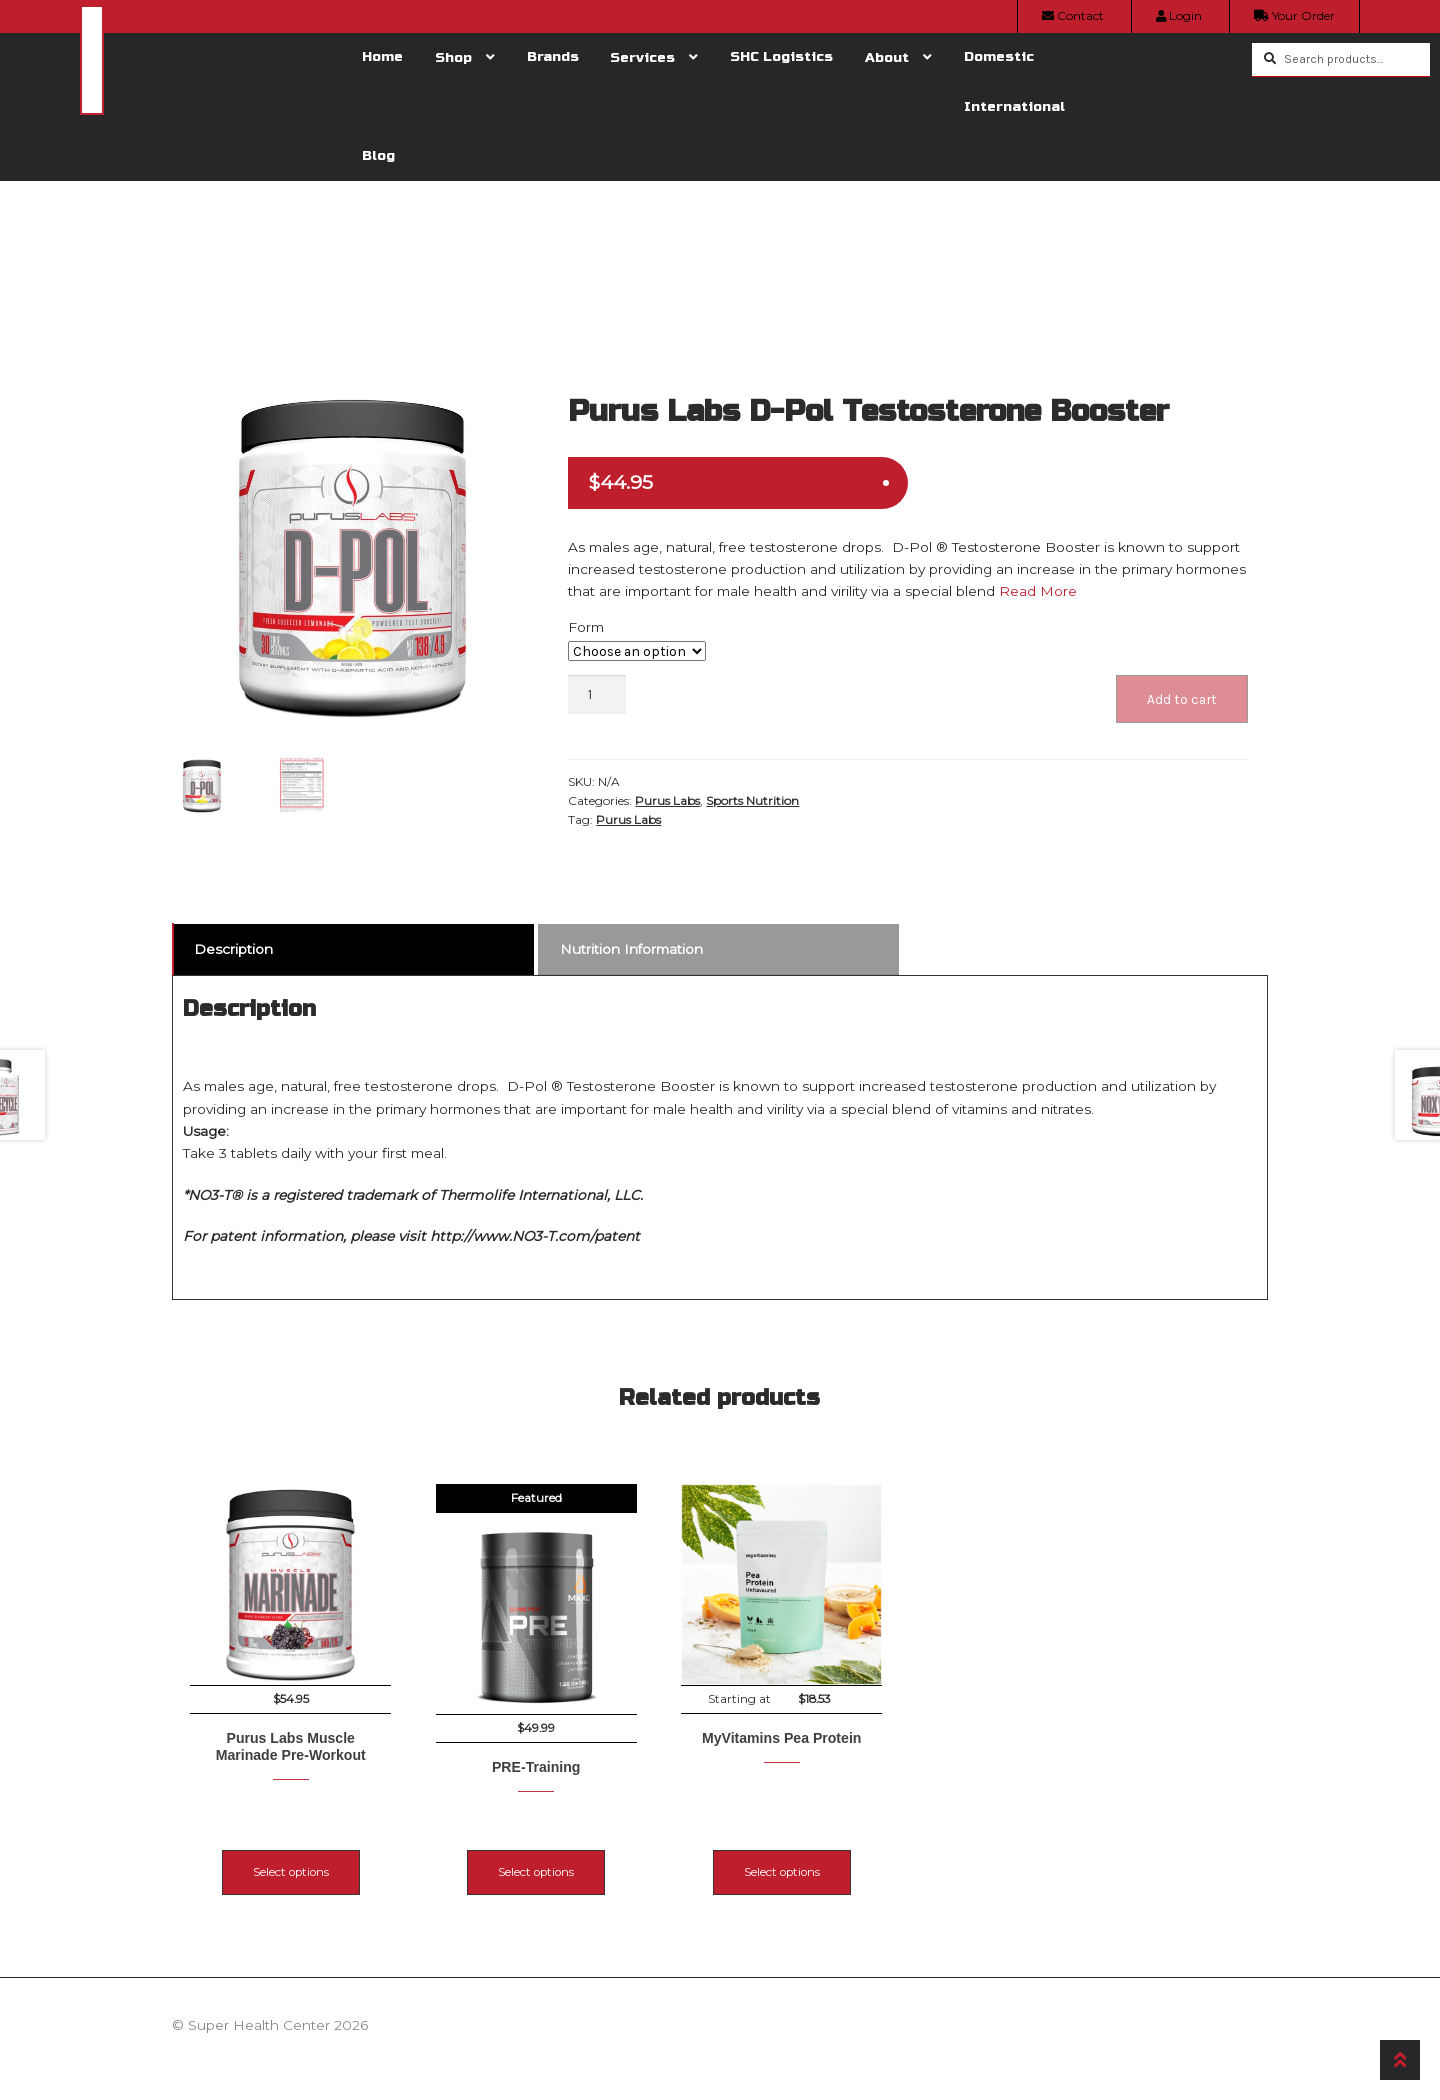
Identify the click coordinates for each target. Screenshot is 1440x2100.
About (887, 57)
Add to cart (1182, 699)
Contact (1073, 15)
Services (642, 57)
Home (382, 56)
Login (1179, 15)
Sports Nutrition (752, 800)
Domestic (999, 56)
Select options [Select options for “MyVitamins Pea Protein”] (863, 1853)
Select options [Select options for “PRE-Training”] (577, 1853)
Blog (378, 155)
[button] (507, 396)
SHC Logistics (781, 56)
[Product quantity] (597, 694)
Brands (553, 56)
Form (586, 627)
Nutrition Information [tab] (631, 949)
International (1014, 106)
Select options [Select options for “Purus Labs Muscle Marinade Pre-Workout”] (291, 1853)
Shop (453, 57)
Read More (1036, 591)
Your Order (1294, 15)
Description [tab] (233, 949)
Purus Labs (667, 800)
